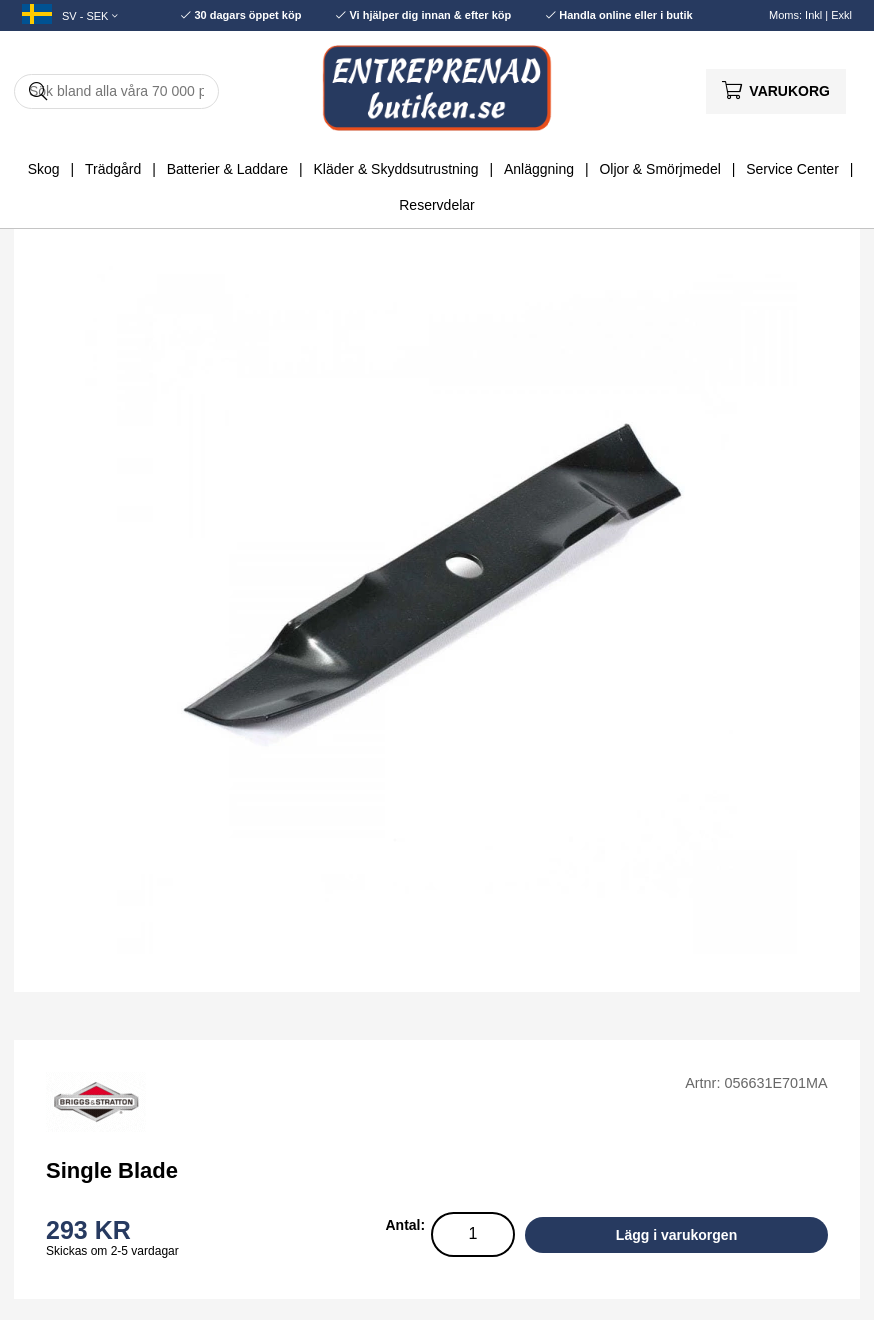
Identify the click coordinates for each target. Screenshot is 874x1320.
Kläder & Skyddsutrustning (396, 169)
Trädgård (113, 169)
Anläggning (539, 169)
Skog (44, 169)
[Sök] (116, 91)
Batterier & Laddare (227, 169)
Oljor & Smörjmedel (659, 169)
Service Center (792, 169)
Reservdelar (436, 205)
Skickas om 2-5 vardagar (112, 1251)
